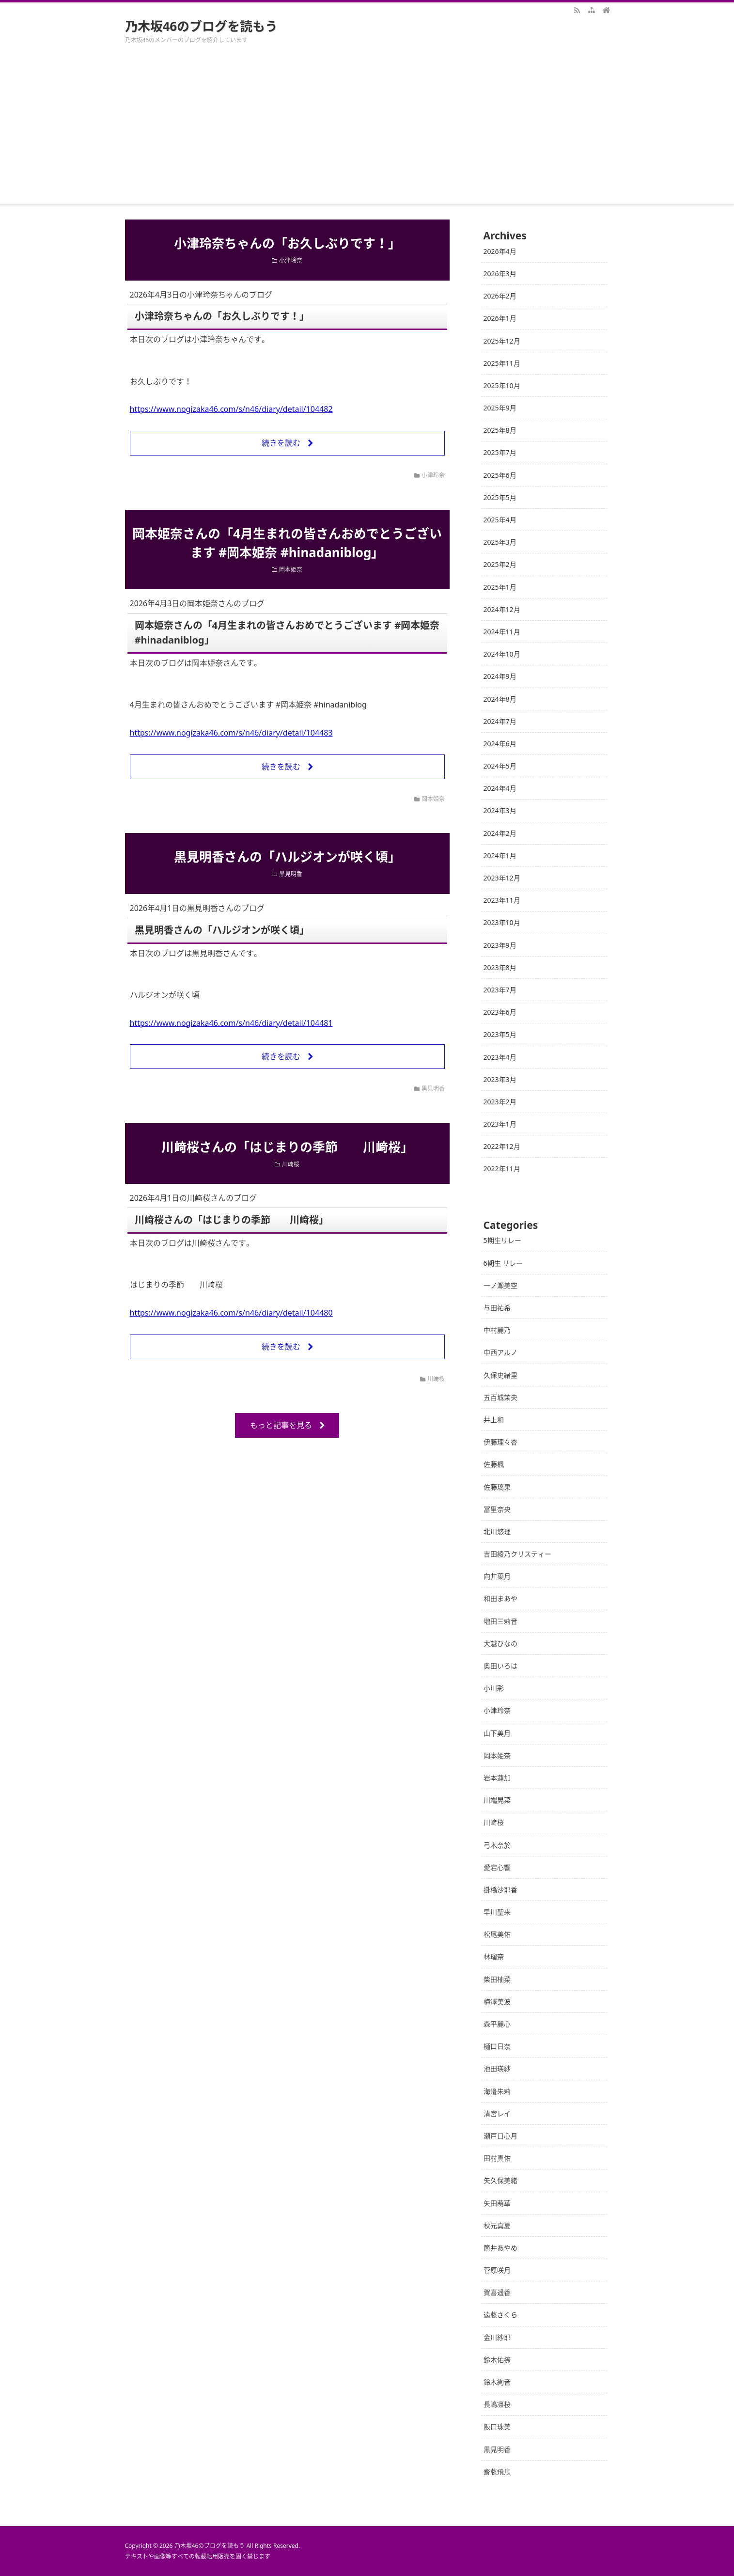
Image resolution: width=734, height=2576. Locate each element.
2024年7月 (500, 721)
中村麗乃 (497, 1330)
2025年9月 (500, 407)
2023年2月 (500, 1101)
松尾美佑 (497, 1934)
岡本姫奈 (290, 569)
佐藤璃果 (497, 1487)
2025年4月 (500, 519)
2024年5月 (500, 765)
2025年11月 (502, 363)
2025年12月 (502, 341)
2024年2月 (500, 833)
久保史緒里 (500, 1375)
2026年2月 (500, 295)
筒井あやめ (500, 2247)
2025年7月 (500, 452)
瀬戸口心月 (500, 2135)
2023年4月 (500, 1057)
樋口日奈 (497, 2046)
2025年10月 (502, 385)
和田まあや (500, 1598)
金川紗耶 (497, 2337)
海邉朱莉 (497, 2091)
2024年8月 (500, 699)
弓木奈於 (497, 1845)
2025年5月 (500, 497)
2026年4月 (500, 251)
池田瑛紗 (497, 2068)
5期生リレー (502, 1240)
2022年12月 (502, 1146)
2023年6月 (500, 1012)
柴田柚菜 (497, 1979)
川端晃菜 (497, 1800)
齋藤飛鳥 (497, 2471)
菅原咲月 (497, 2270)
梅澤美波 (497, 2001)
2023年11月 (502, 900)
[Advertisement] (367, 132)
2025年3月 (500, 542)
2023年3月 (500, 1079)
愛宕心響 (497, 1867)
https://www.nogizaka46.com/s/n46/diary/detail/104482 (231, 409)
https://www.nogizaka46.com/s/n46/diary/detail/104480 (231, 1312)
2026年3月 (500, 273)
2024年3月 (500, 810)
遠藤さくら (500, 2314)
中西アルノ (500, 1352)
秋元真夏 (497, 2225)
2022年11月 (502, 1168)
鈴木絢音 (497, 2382)
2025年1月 (500, 587)
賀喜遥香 (497, 2292)
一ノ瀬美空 (500, 1285)
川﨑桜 (290, 1164)
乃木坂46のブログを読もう (201, 26)
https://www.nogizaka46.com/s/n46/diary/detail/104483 (231, 732)
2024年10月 (502, 654)
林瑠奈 (494, 1956)
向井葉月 (497, 1576)
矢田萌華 (497, 2203)
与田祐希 (497, 1307)
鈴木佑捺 (497, 2359)
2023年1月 (500, 1124)
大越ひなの (500, 1643)
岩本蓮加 (497, 1777)
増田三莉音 (500, 1621)
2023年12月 (502, 877)
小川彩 (494, 1688)
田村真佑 (497, 2158)
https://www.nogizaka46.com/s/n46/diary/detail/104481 (231, 1023)
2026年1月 (500, 318)
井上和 (494, 1419)
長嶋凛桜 (497, 2404)
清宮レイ (497, 2113)
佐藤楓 (494, 1464)
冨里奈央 (497, 1509)
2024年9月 (500, 676)
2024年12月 (502, 609)
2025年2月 (500, 564)
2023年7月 (500, 989)
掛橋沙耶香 (500, 1889)
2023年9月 (500, 945)
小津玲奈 (290, 260)
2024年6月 (500, 743)
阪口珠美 (497, 2426)
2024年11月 (502, 631)
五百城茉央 (500, 1397)
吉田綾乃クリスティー (517, 1553)
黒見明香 (290, 874)
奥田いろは (500, 1665)
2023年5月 (500, 1034)
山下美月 (497, 1733)
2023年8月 (500, 967)
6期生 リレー (503, 1263)
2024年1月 (500, 855)
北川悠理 (497, 1531)
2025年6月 (500, 475)
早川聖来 (497, 1911)
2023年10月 (502, 922)
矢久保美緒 (500, 2180)
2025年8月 (500, 430)
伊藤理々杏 (500, 1441)
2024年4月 (500, 788)
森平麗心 (497, 2023)
